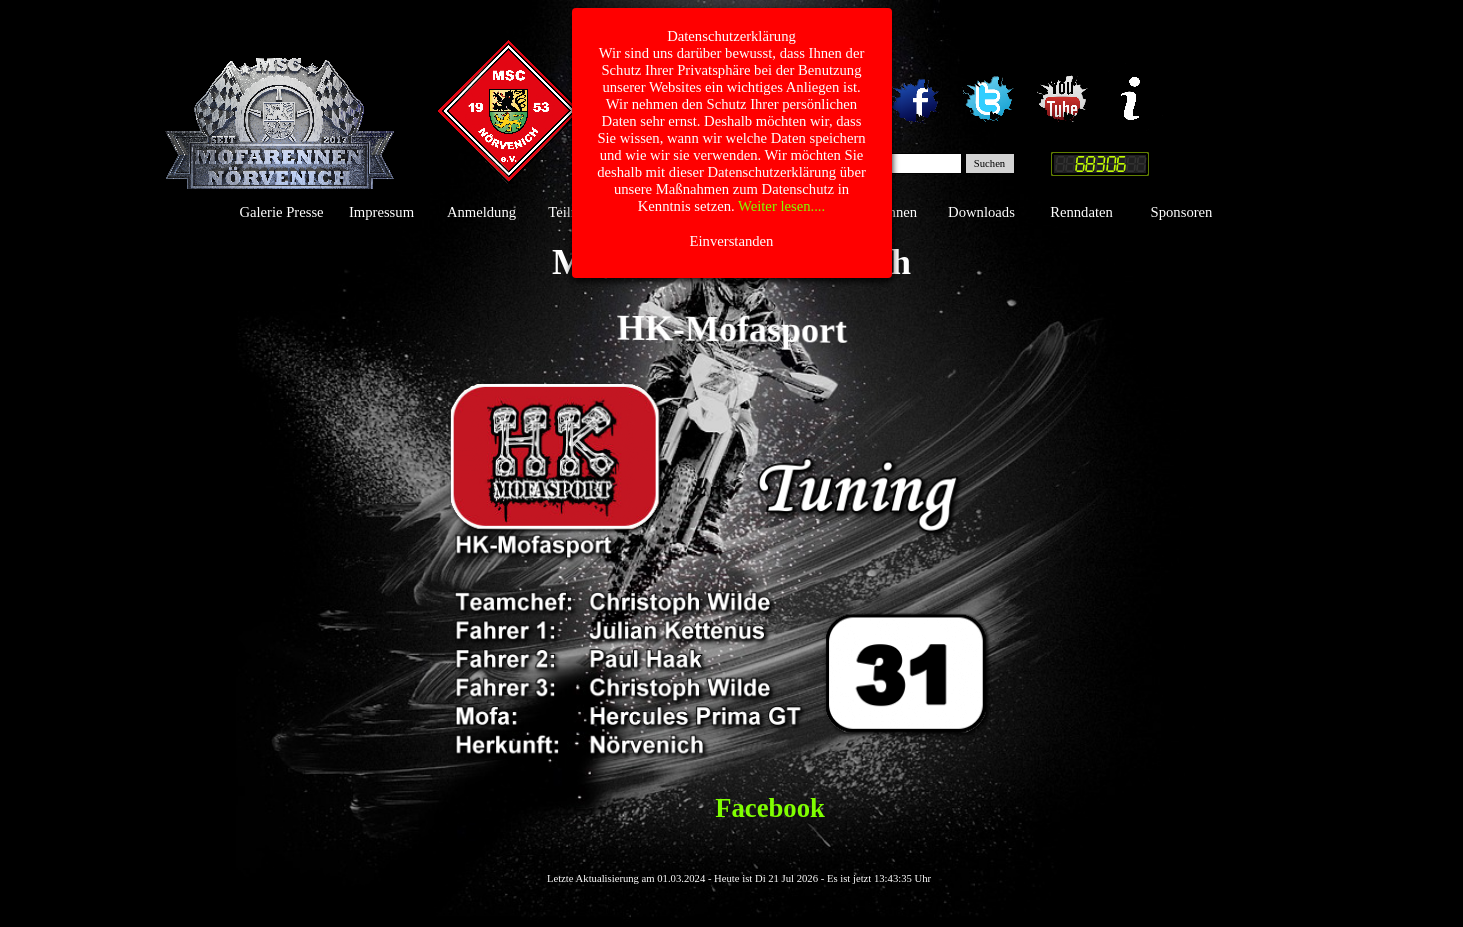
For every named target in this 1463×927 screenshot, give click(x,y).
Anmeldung (481, 212)
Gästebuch (682, 212)
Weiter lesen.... (781, 22)
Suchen (989, 163)
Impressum (381, 212)
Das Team (781, 212)
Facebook (770, 808)
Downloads (981, 212)
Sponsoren (1182, 212)
